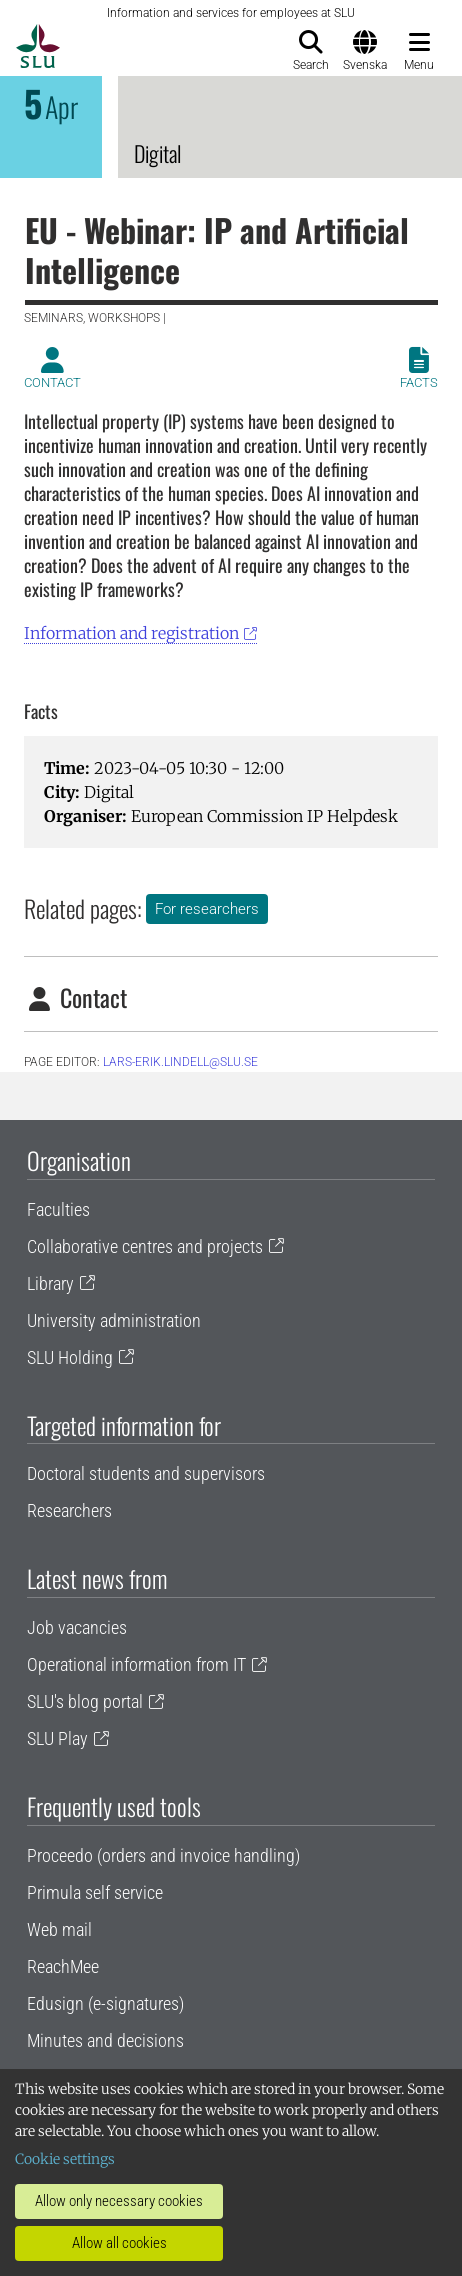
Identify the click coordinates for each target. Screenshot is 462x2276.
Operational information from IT (136, 1664)
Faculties (58, 1209)
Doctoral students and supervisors (146, 1473)
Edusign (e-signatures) (105, 2003)
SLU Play (57, 1738)
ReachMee (63, 1966)
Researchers (69, 1510)
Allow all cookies (119, 2243)
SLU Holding (70, 1357)
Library (50, 1283)
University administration (114, 1320)
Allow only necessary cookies (119, 2201)
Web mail (59, 1929)
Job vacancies (77, 1627)
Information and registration (131, 633)
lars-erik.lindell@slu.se (180, 1062)
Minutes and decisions (105, 2040)
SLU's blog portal (85, 1701)
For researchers (207, 909)
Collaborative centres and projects (145, 1246)
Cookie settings (65, 2159)
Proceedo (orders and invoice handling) (163, 1855)
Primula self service (95, 1892)
